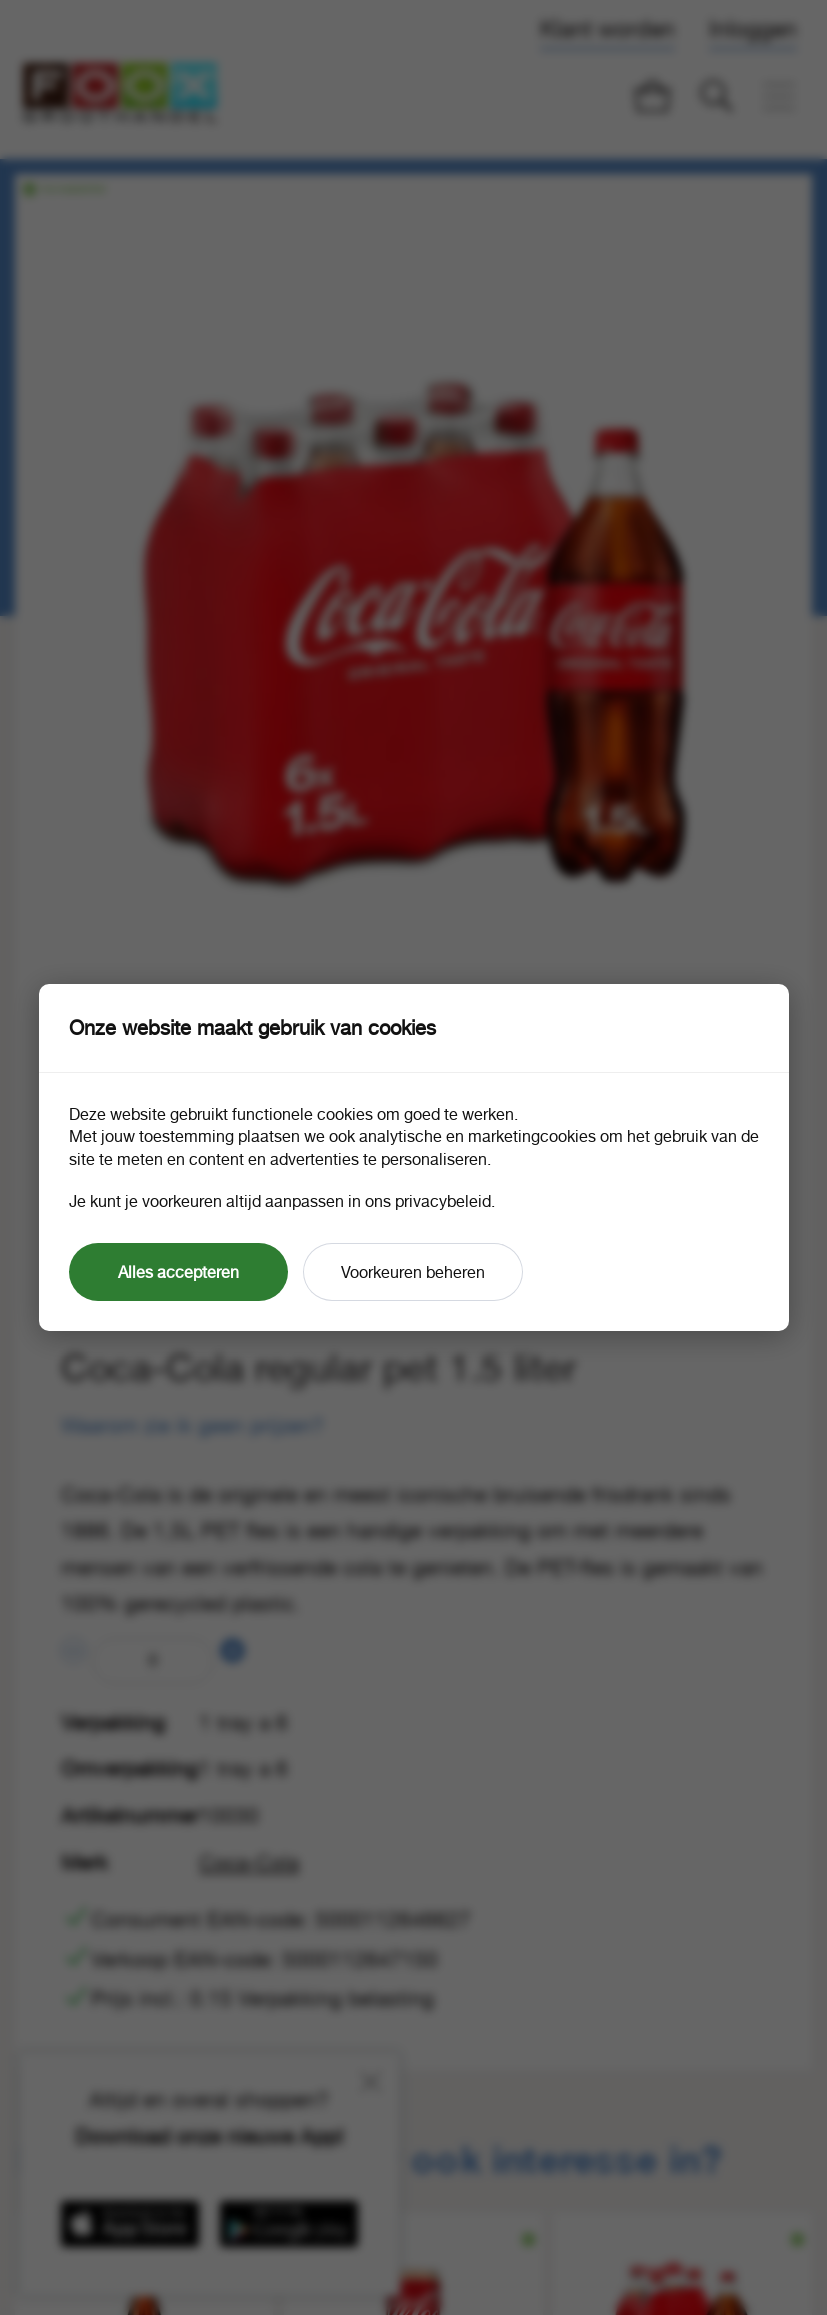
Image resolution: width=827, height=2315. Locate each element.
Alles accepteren (178, 1272)
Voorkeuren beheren (413, 1272)
